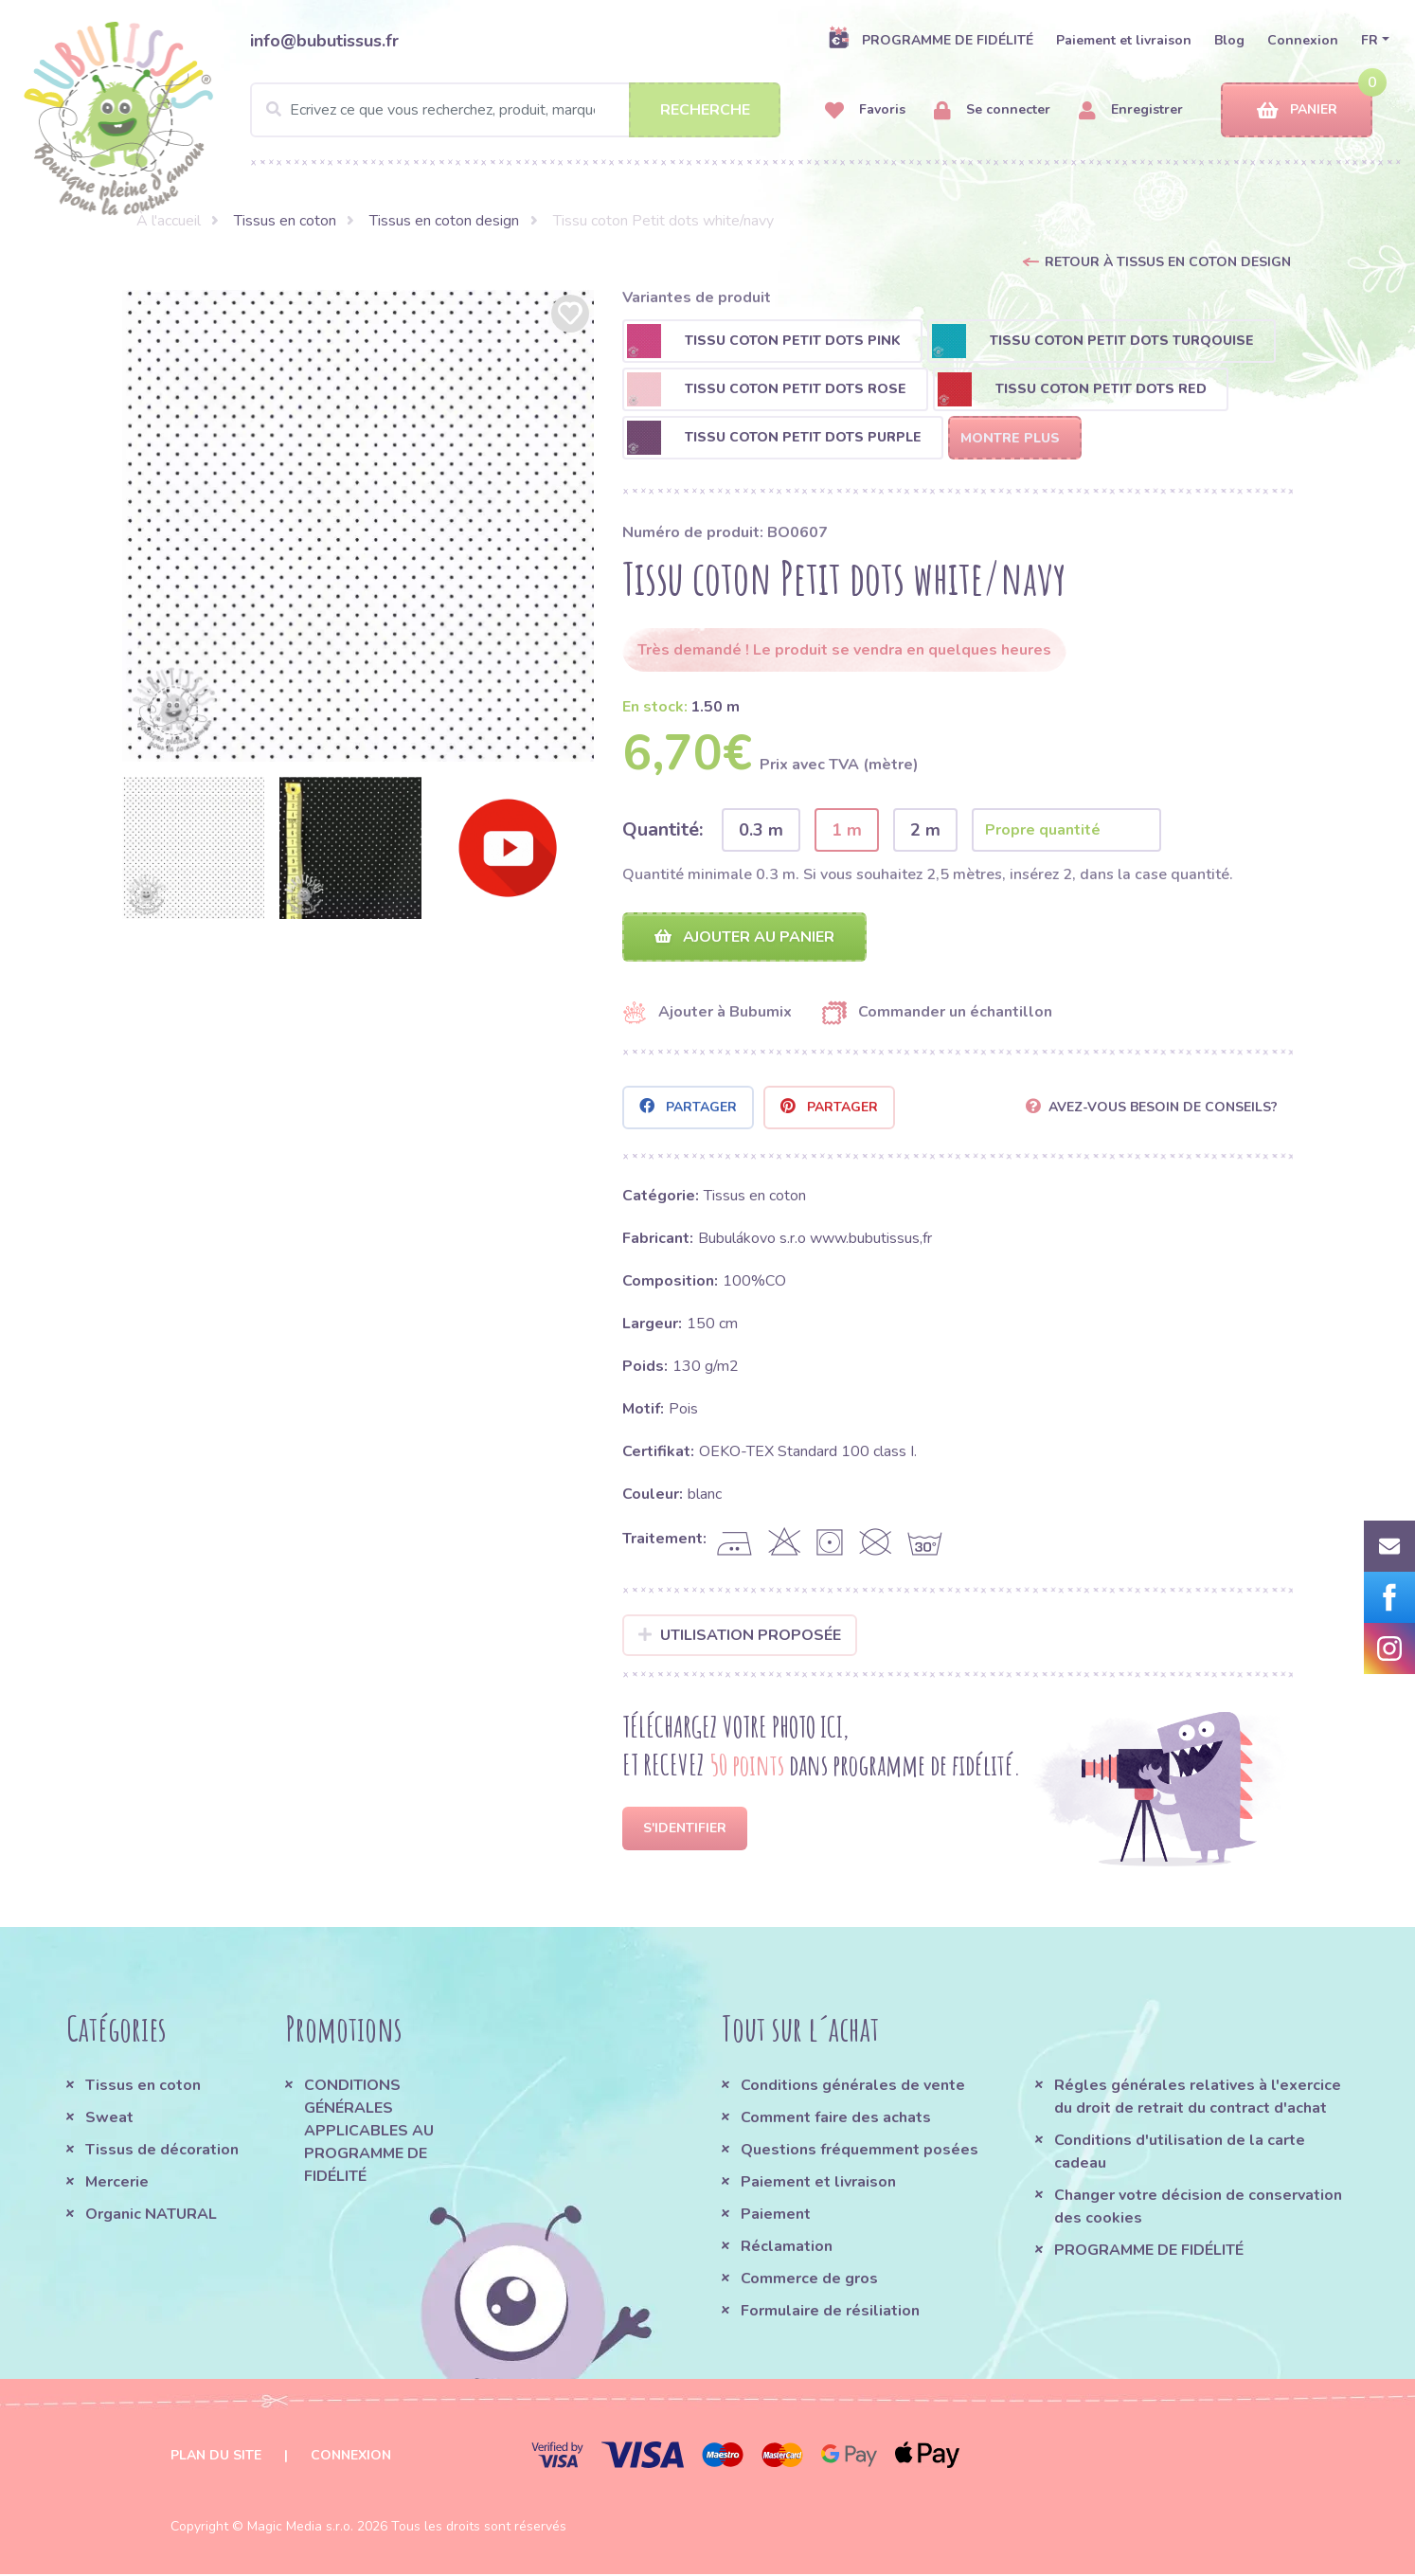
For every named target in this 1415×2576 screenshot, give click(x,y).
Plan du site (215, 2457)
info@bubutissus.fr (324, 40)
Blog (1229, 40)
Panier (1297, 110)
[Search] (515, 109)
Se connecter (992, 110)
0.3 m (761, 830)
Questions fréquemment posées (859, 2151)
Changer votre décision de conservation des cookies (1198, 2208)
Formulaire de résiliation (830, 2312)
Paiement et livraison (1123, 40)
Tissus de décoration (162, 2151)
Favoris (865, 110)
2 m (925, 830)
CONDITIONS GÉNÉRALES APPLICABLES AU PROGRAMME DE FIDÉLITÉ (369, 2133)
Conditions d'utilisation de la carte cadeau (1179, 2153)
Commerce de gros (809, 2280)
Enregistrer (1131, 110)
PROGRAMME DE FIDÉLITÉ (930, 39)
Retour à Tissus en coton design (1168, 262)
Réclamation (787, 2248)
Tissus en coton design (444, 220)
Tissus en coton (285, 220)
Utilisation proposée (740, 1636)
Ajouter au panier (744, 938)
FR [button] (1369, 40)
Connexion (1302, 40)
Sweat (109, 2119)
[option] (358, 526)
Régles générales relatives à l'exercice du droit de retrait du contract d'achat (1197, 2098)
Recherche (705, 109)
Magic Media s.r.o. (300, 2528)
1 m (847, 830)
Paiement (776, 2216)
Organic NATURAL (151, 2216)
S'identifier (684, 1830)
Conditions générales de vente (853, 2087)
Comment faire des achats (836, 2119)
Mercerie (117, 2183)
